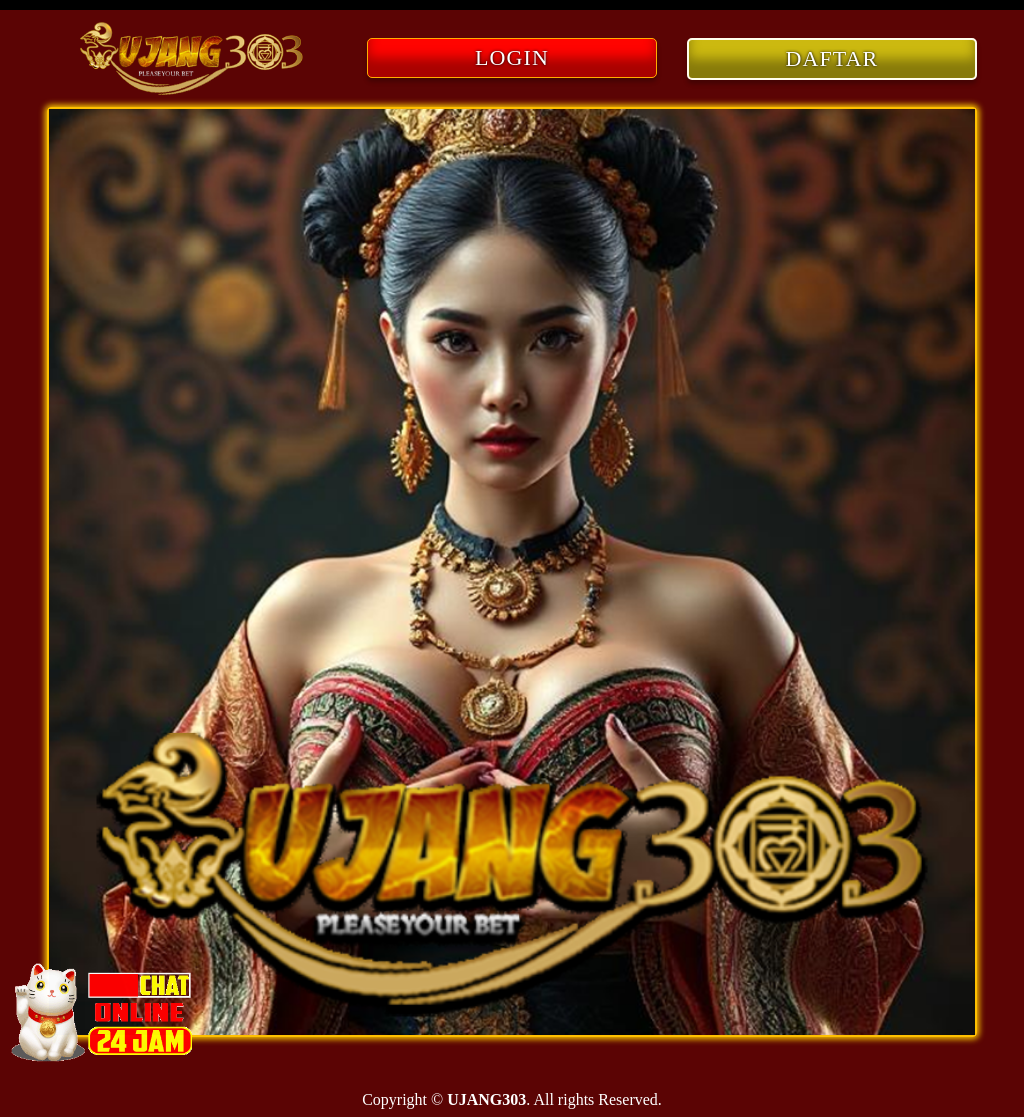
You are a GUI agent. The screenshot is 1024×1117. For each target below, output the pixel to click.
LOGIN (512, 57)
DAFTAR (832, 58)
